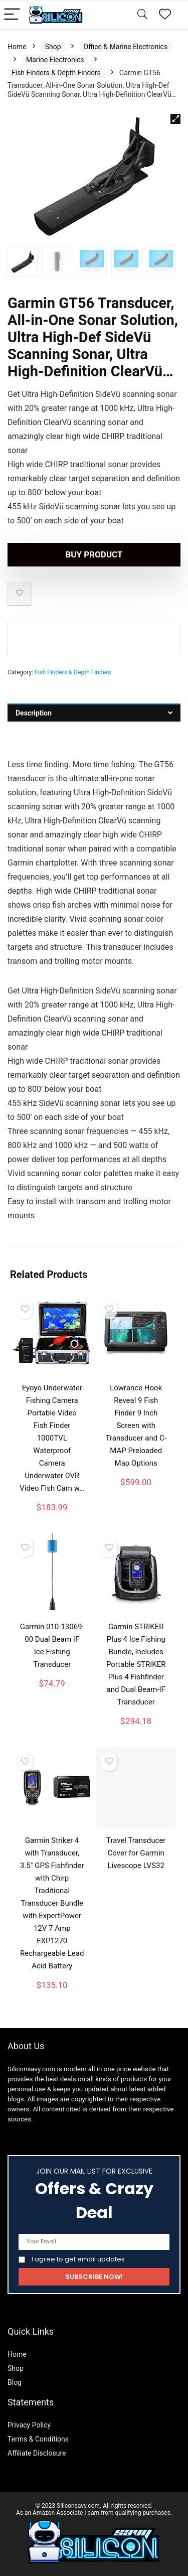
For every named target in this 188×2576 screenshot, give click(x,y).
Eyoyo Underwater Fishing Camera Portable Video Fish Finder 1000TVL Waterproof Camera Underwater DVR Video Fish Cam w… (52, 1438)
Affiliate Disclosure (37, 2453)
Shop (53, 47)
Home (17, 47)
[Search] (142, 15)
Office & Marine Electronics (126, 47)
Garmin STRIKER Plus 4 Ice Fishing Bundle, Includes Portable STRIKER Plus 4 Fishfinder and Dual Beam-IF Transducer (136, 1664)
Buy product (93, 554)
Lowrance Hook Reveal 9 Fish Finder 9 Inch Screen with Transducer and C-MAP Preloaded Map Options (136, 1425)
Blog (15, 2382)
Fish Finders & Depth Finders (56, 73)
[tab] (94, 712)
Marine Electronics (55, 60)
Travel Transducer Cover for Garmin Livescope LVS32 (135, 1853)
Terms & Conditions (38, 2439)
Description (34, 713)
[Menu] (12, 15)
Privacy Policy (29, 2425)
